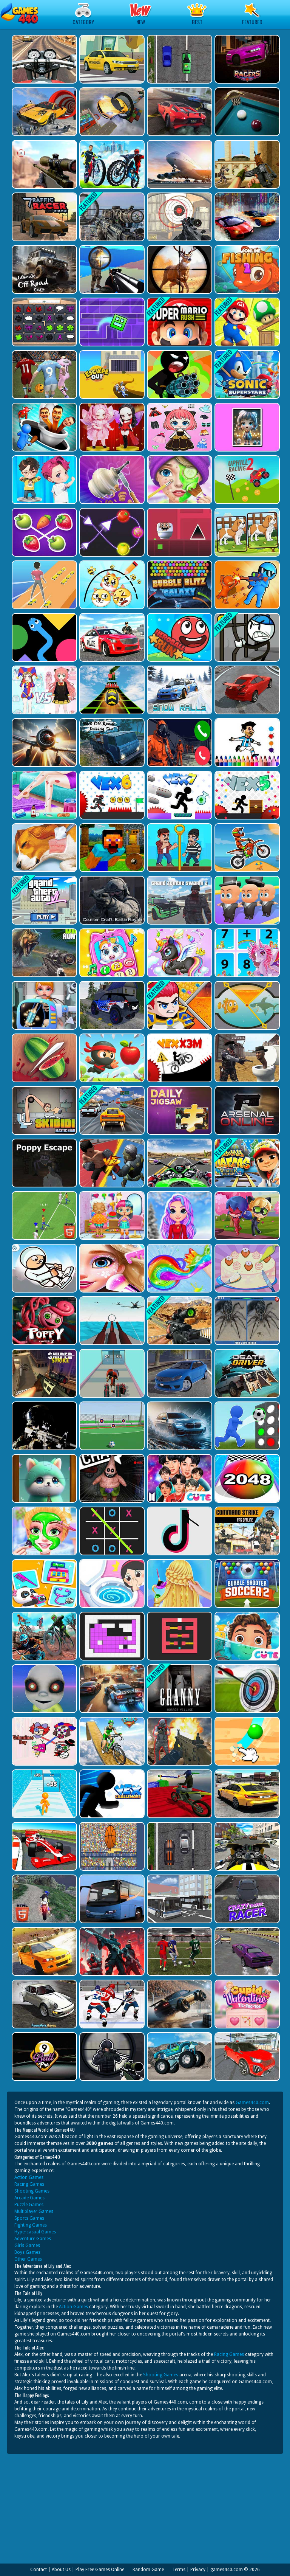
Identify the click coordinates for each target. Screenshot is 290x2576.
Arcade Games (29, 2197)
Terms (178, 2569)
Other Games (28, 2259)
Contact (38, 2569)
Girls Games (27, 2245)
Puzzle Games (28, 2204)
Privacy (197, 2569)
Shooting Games (31, 2191)
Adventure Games (32, 2238)
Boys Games (27, 2252)
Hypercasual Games (35, 2232)
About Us (61, 2569)
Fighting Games (30, 2225)
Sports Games (29, 2218)
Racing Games (29, 2184)
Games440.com (252, 2102)
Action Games (28, 2177)
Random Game (148, 2569)
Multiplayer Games (33, 2211)
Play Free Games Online (100, 2569)
